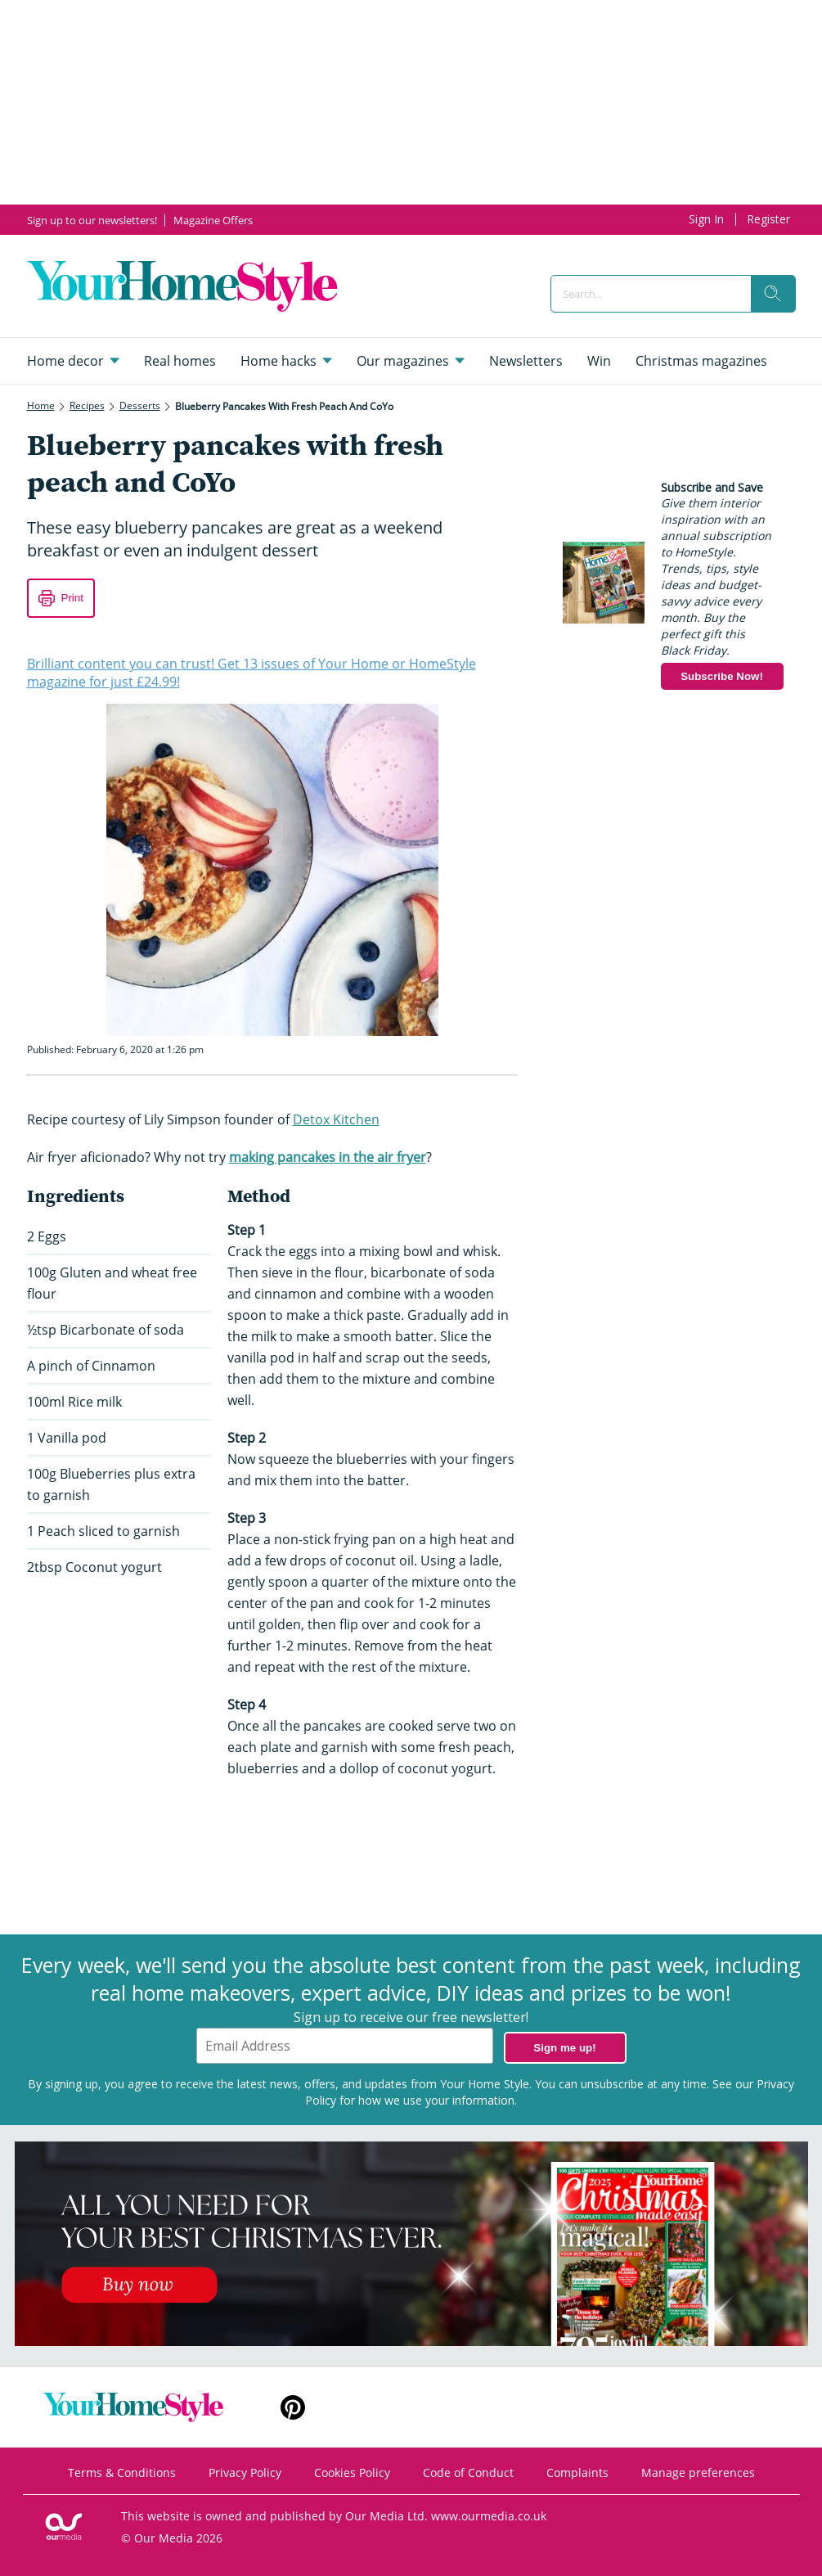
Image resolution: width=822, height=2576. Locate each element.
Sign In (706, 219)
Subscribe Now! (722, 676)
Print (72, 598)
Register (768, 219)
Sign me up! (564, 2048)
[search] (773, 294)
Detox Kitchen (336, 1119)
